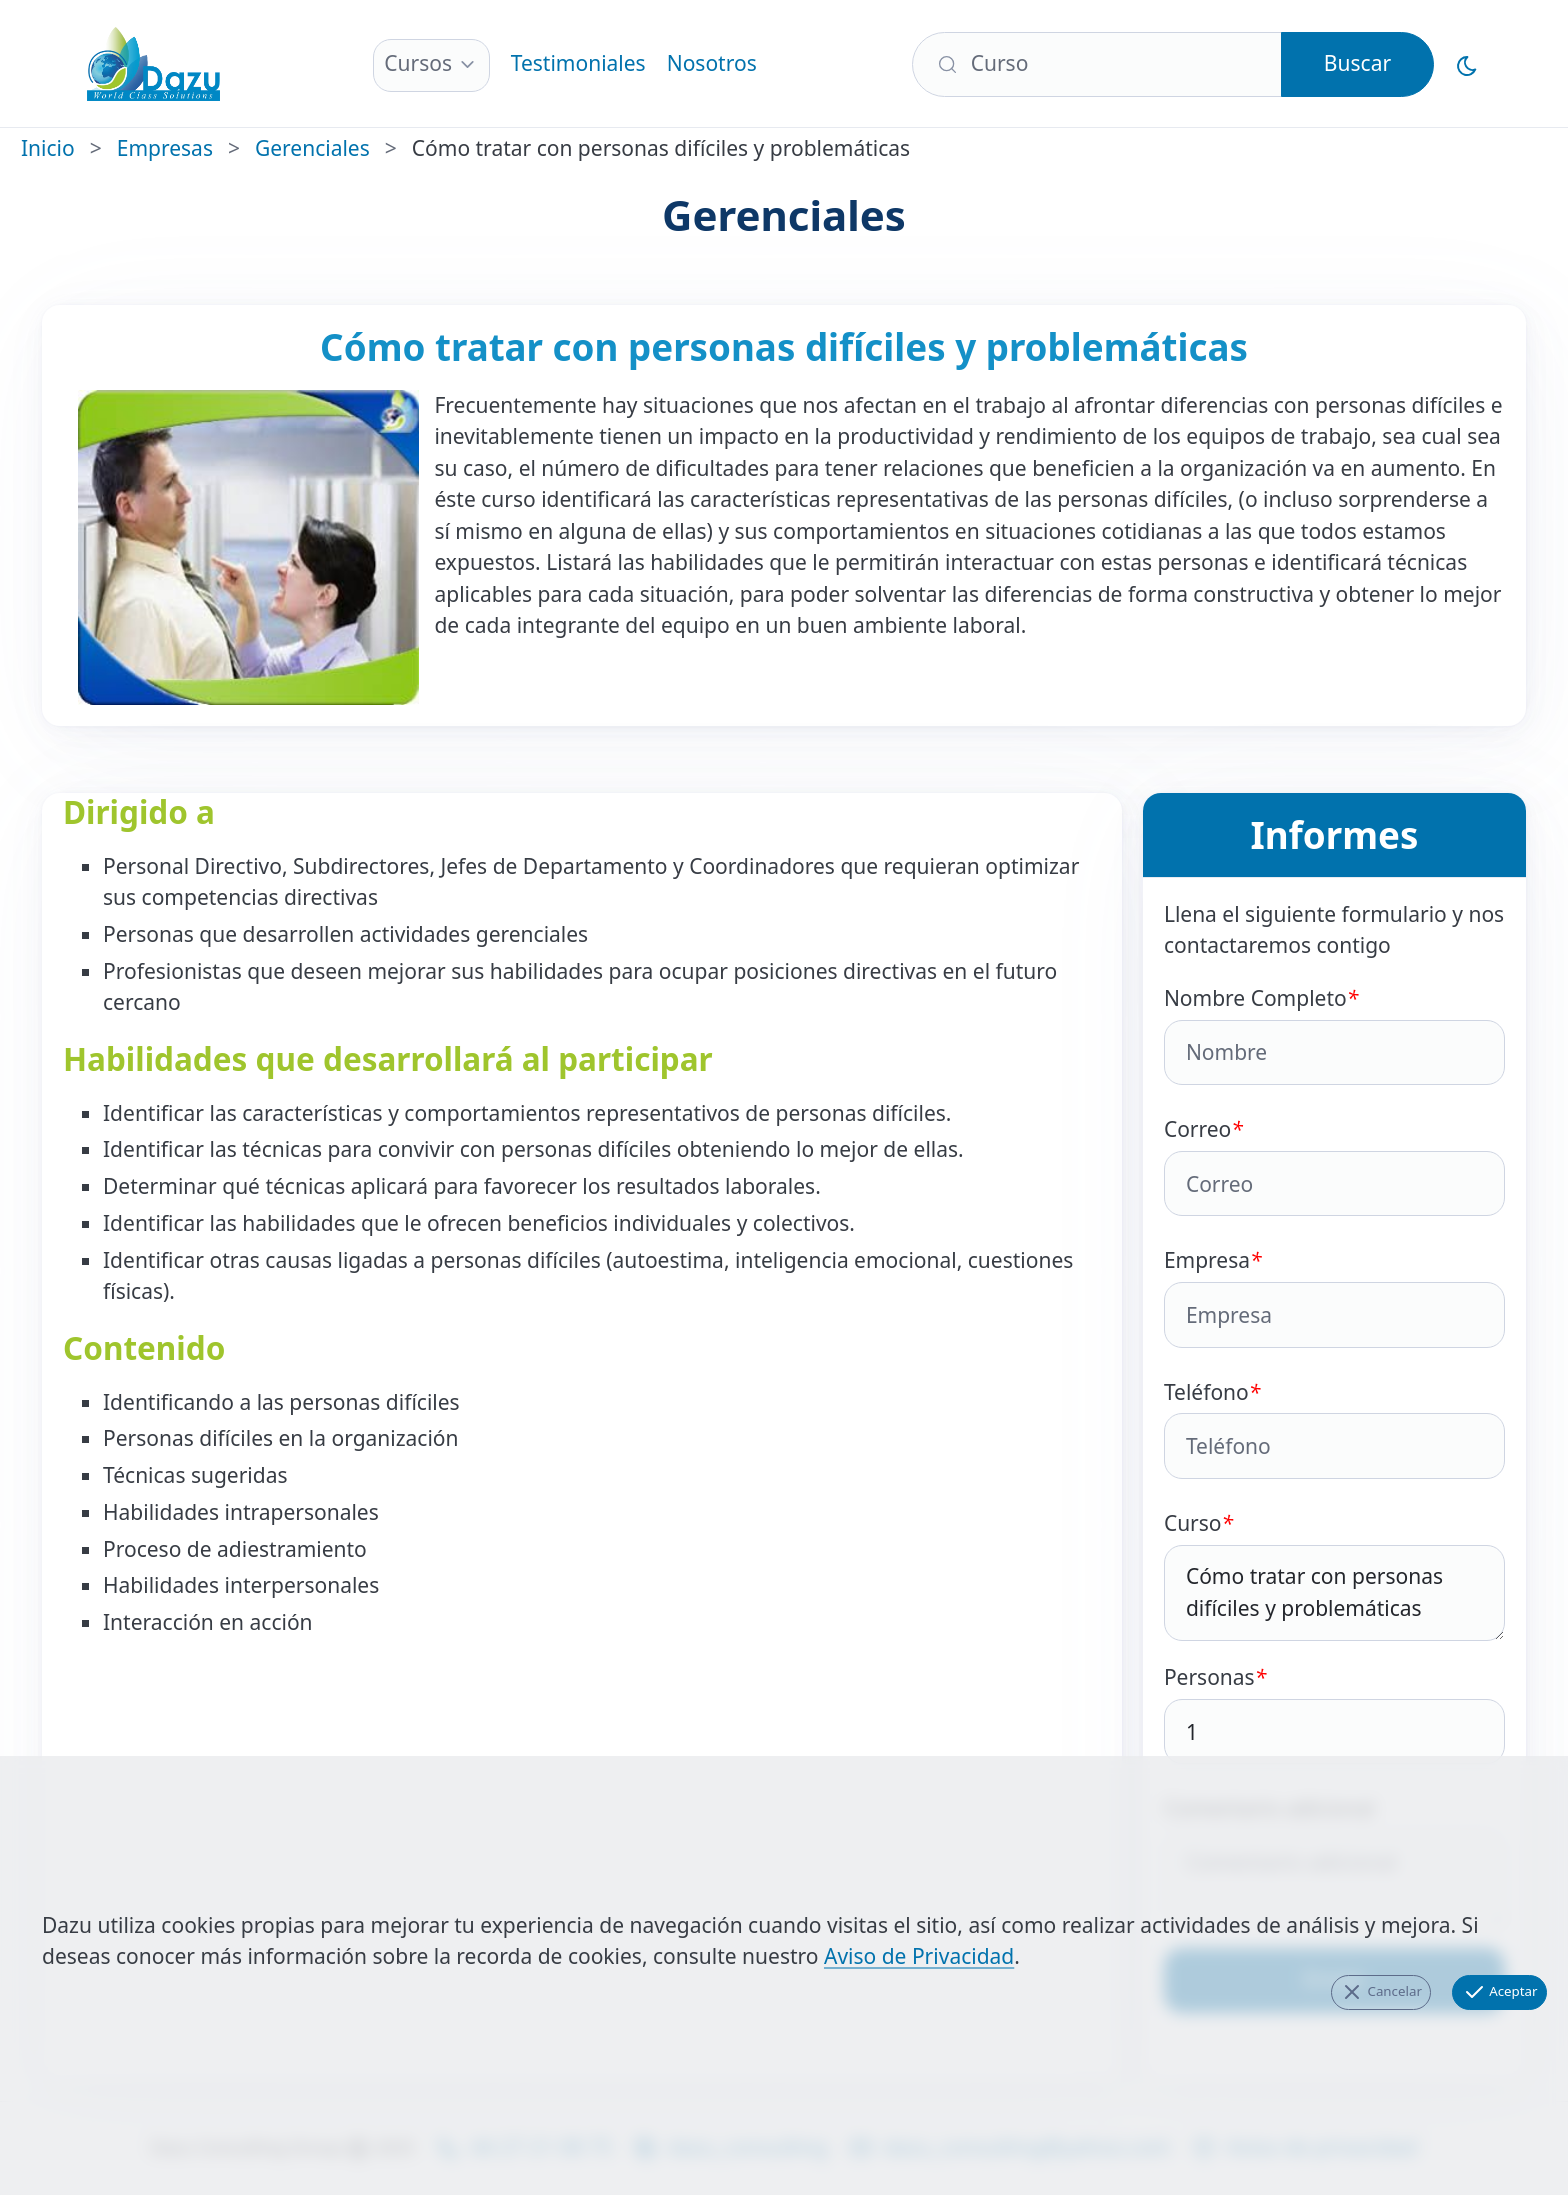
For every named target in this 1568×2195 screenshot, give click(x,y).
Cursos (418, 63)
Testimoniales (578, 63)
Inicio (48, 148)
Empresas (165, 148)
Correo (1334, 1165)
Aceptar (1500, 1992)
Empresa (1334, 1296)
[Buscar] (1097, 64)
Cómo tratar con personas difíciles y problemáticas (1334, 1593)
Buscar (1357, 63)
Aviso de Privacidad (919, 1956)
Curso (1334, 1575)
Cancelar (1381, 1992)
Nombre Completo (1334, 1034)
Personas (1334, 1713)
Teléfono (1334, 1428)
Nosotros (712, 63)
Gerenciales (312, 148)
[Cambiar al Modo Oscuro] (1467, 64)
